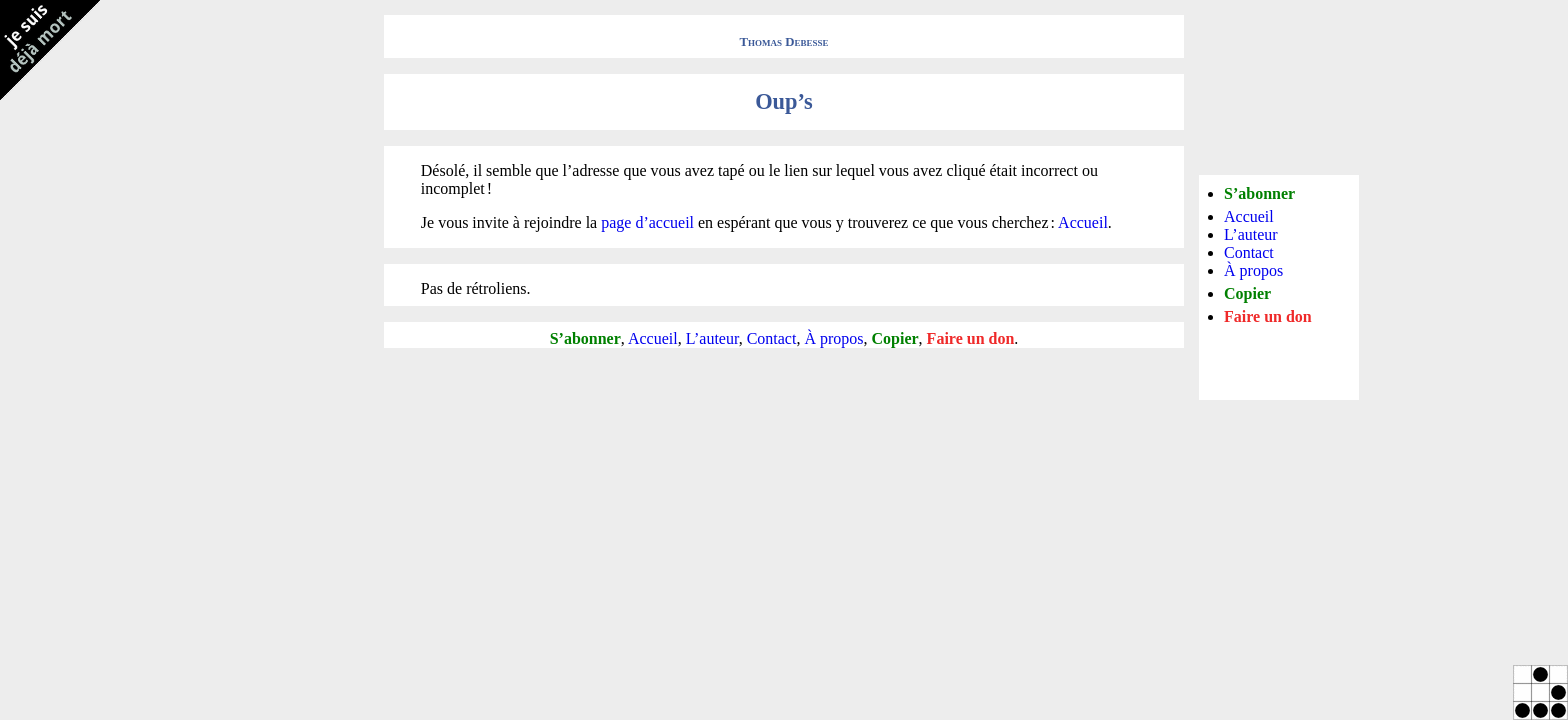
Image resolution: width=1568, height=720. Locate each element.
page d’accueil (647, 222)
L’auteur (712, 338)
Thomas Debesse (784, 42)
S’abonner (585, 338)
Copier (895, 338)
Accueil (1083, 222)
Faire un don (971, 338)
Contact (772, 338)
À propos (833, 338)
